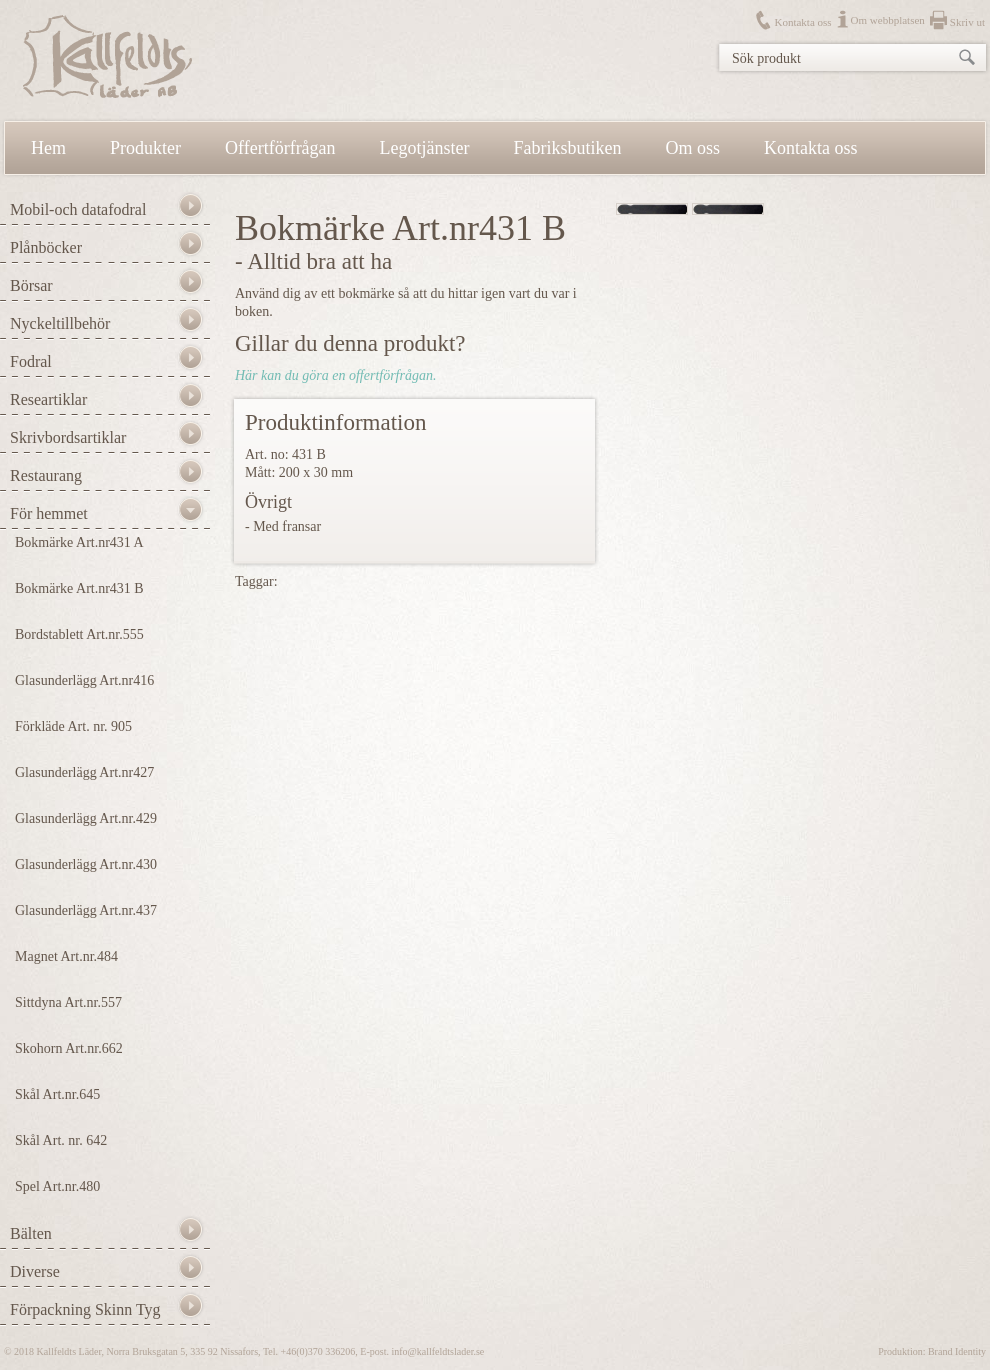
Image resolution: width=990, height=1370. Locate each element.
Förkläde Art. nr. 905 (73, 726)
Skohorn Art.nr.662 (69, 1048)
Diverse (35, 1271)
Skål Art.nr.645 (57, 1094)
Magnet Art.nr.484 (66, 956)
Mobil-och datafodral (78, 209)
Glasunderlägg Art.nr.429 (86, 818)
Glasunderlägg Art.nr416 (84, 680)
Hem (48, 148)
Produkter (145, 148)
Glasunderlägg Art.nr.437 (86, 910)
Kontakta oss (802, 22)
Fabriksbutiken (568, 148)
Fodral (31, 361)
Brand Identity (957, 1351)
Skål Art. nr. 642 (61, 1140)
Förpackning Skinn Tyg (85, 1309)
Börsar (31, 285)
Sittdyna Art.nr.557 (68, 1002)
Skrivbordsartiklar (68, 437)
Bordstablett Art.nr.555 (79, 634)
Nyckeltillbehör (60, 323)
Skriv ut (967, 22)
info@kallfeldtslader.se (437, 1351)
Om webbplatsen (888, 20)
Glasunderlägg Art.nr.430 (86, 864)
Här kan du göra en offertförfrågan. (335, 375)
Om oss (693, 148)
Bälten (31, 1233)
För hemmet (49, 513)
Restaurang (46, 475)
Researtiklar (48, 399)
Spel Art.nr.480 (57, 1186)
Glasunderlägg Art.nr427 (84, 772)
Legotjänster (425, 148)
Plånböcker (46, 247)
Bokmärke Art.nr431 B (79, 588)
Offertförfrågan (280, 148)
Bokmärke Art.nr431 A (79, 542)
